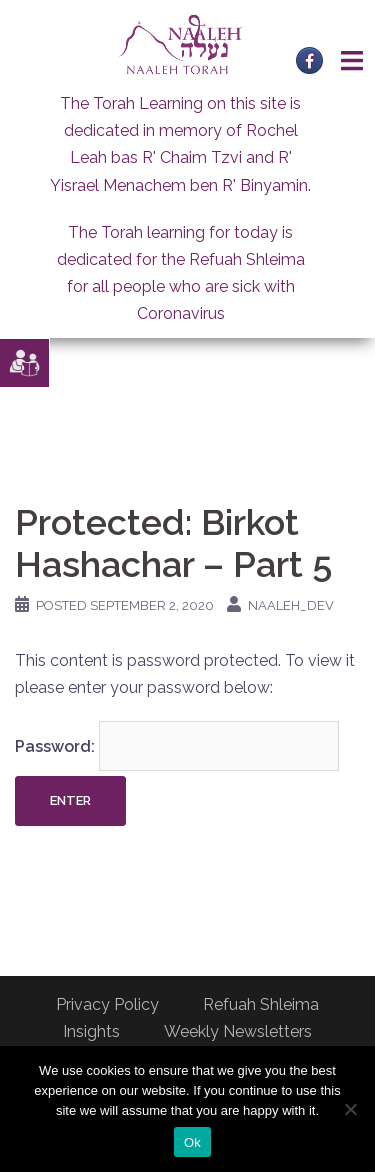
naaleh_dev (291, 605)
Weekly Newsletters (238, 1031)
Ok (192, 1142)
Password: (177, 746)
